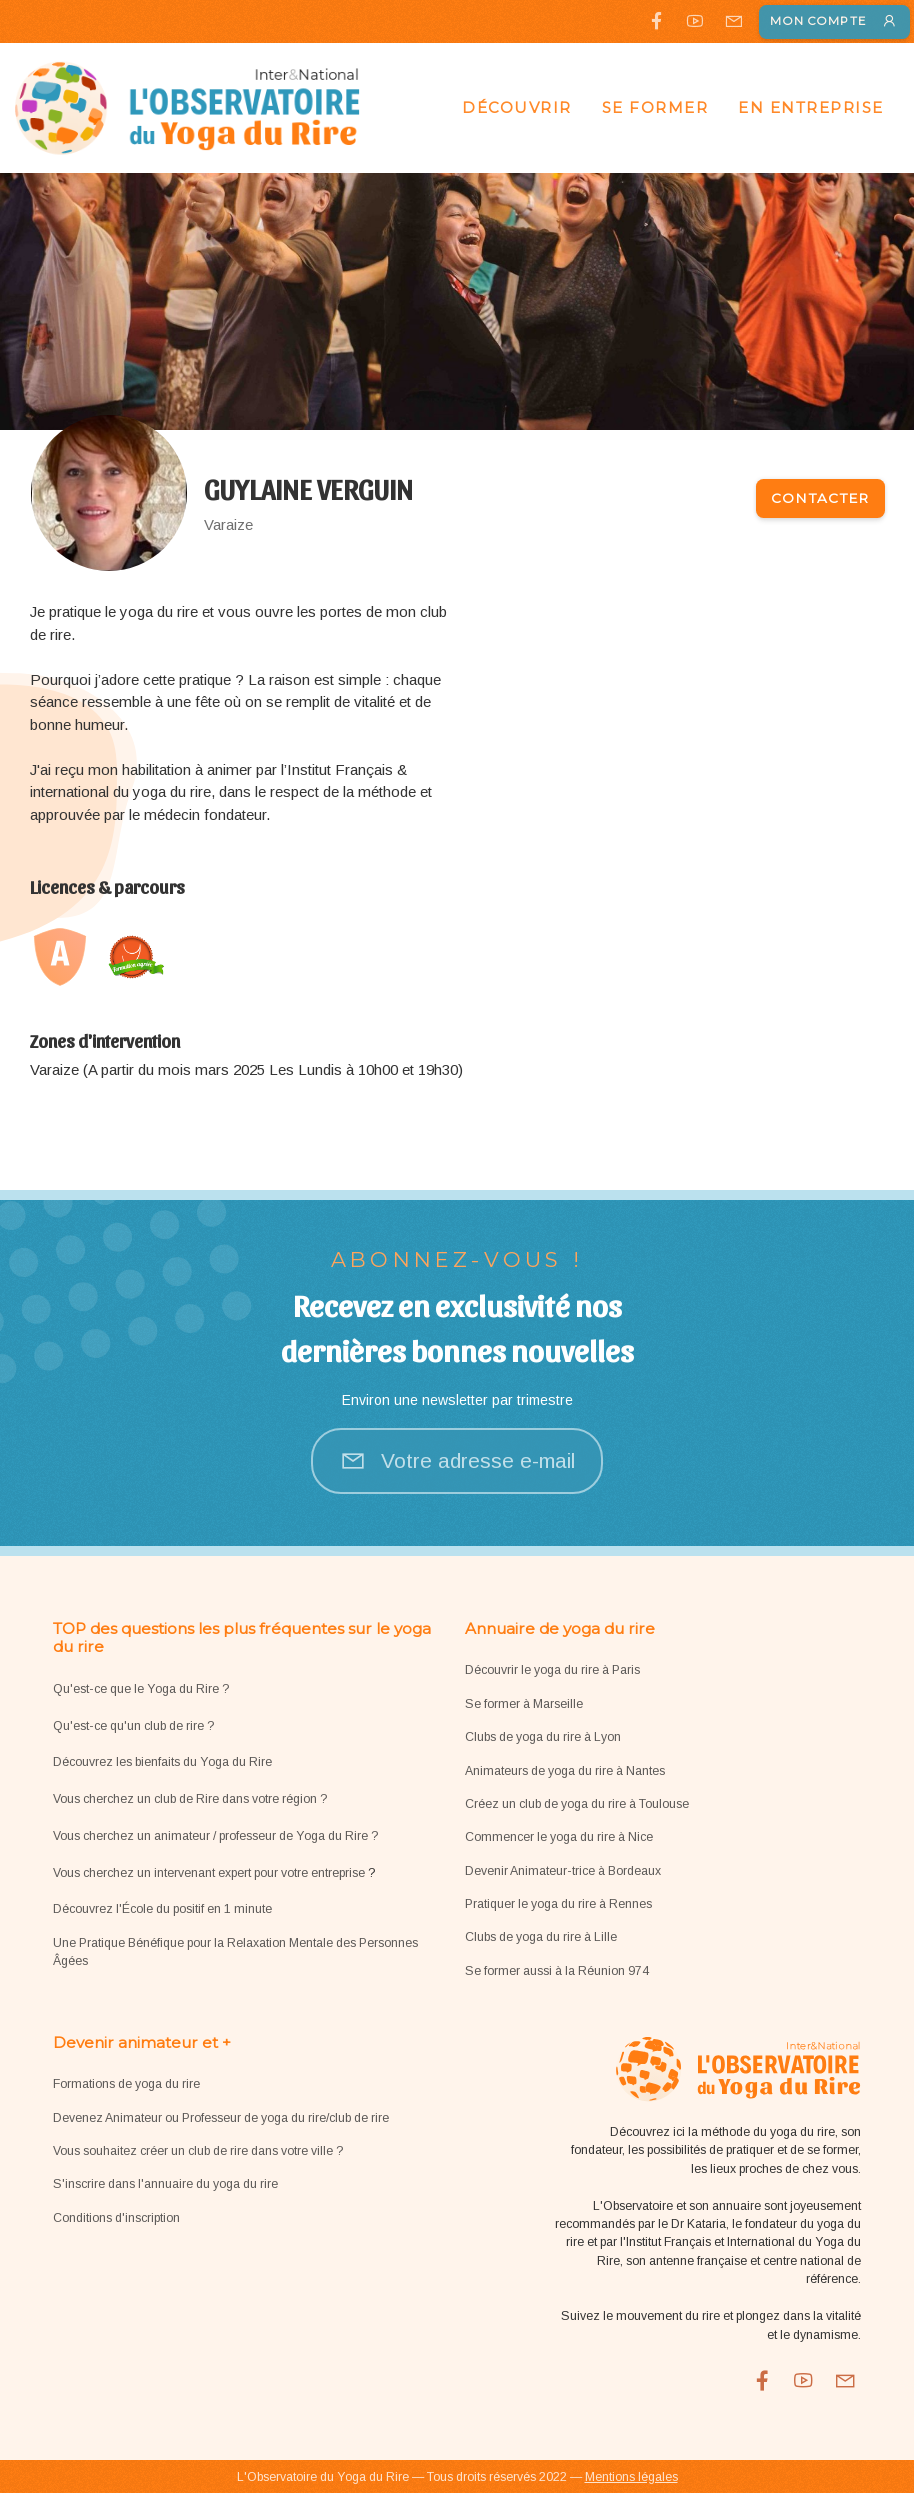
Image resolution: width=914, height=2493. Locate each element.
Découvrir (517, 107)
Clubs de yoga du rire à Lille (541, 1937)
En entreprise (811, 107)
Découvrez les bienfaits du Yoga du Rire (162, 1762)
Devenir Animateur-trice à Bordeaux (563, 1871)
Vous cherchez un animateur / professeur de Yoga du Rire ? (215, 1836)
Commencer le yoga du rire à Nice (559, 1837)
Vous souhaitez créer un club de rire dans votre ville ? (198, 2151)
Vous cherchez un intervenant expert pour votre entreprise (210, 1873)
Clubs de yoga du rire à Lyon (543, 1737)
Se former (655, 107)
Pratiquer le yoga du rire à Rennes (558, 1904)
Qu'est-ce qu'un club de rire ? (133, 1726)
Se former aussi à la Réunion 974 (557, 1971)
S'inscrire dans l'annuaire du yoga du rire (165, 2184)
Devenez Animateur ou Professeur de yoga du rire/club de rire (221, 2118)
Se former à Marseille (524, 1704)
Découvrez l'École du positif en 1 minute (162, 1909)
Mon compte (834, 21)
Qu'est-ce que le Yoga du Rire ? (141, 1689)
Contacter (820, 498)
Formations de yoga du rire (126, 2084)
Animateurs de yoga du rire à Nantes (565, 1771)
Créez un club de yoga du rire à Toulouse (577, 1804)
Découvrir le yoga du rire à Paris (552, 1670)
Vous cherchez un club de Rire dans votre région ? (190, 1799)
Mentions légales (631, 2477)
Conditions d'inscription (116, 2218)
